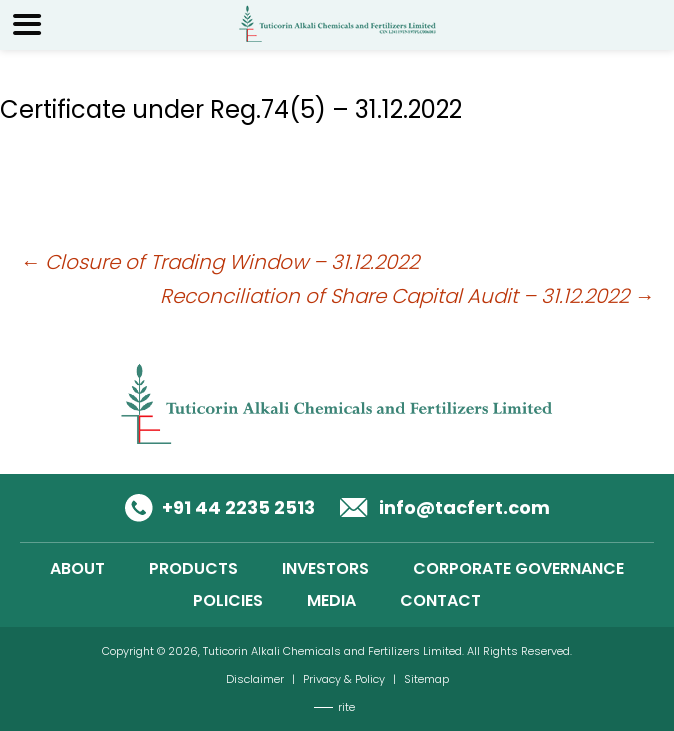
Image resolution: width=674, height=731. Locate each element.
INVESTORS (325, 568)
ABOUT (77, 568)
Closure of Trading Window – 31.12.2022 (219, 262)
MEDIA (331, 600)
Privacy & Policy (344, 679)
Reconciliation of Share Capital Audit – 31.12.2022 (407, 296)
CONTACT (440, 600)
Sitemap (426, 679)
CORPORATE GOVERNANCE (518, 568)
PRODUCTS (193, 568)
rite (346, 707)
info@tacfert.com (464, 507)
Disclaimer (255, 679)
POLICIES (228, 600)
